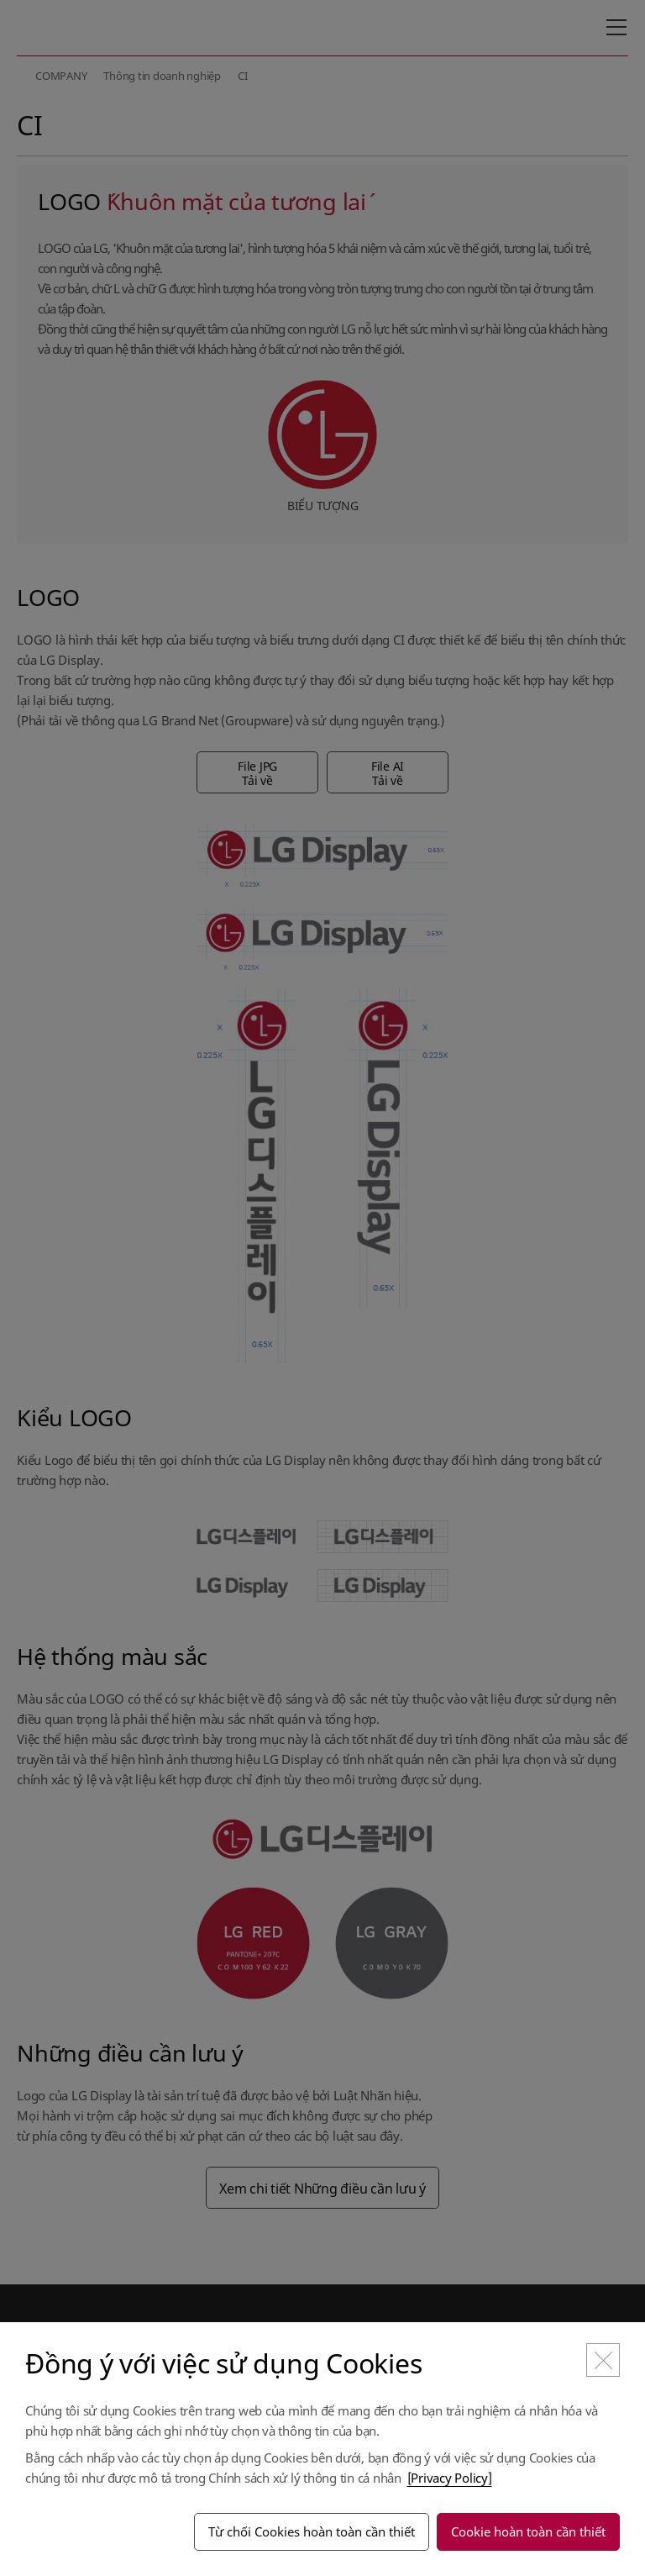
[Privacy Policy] (449, 2477)
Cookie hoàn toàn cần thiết (528, 2531)
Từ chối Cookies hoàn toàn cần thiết (311, 2531)
